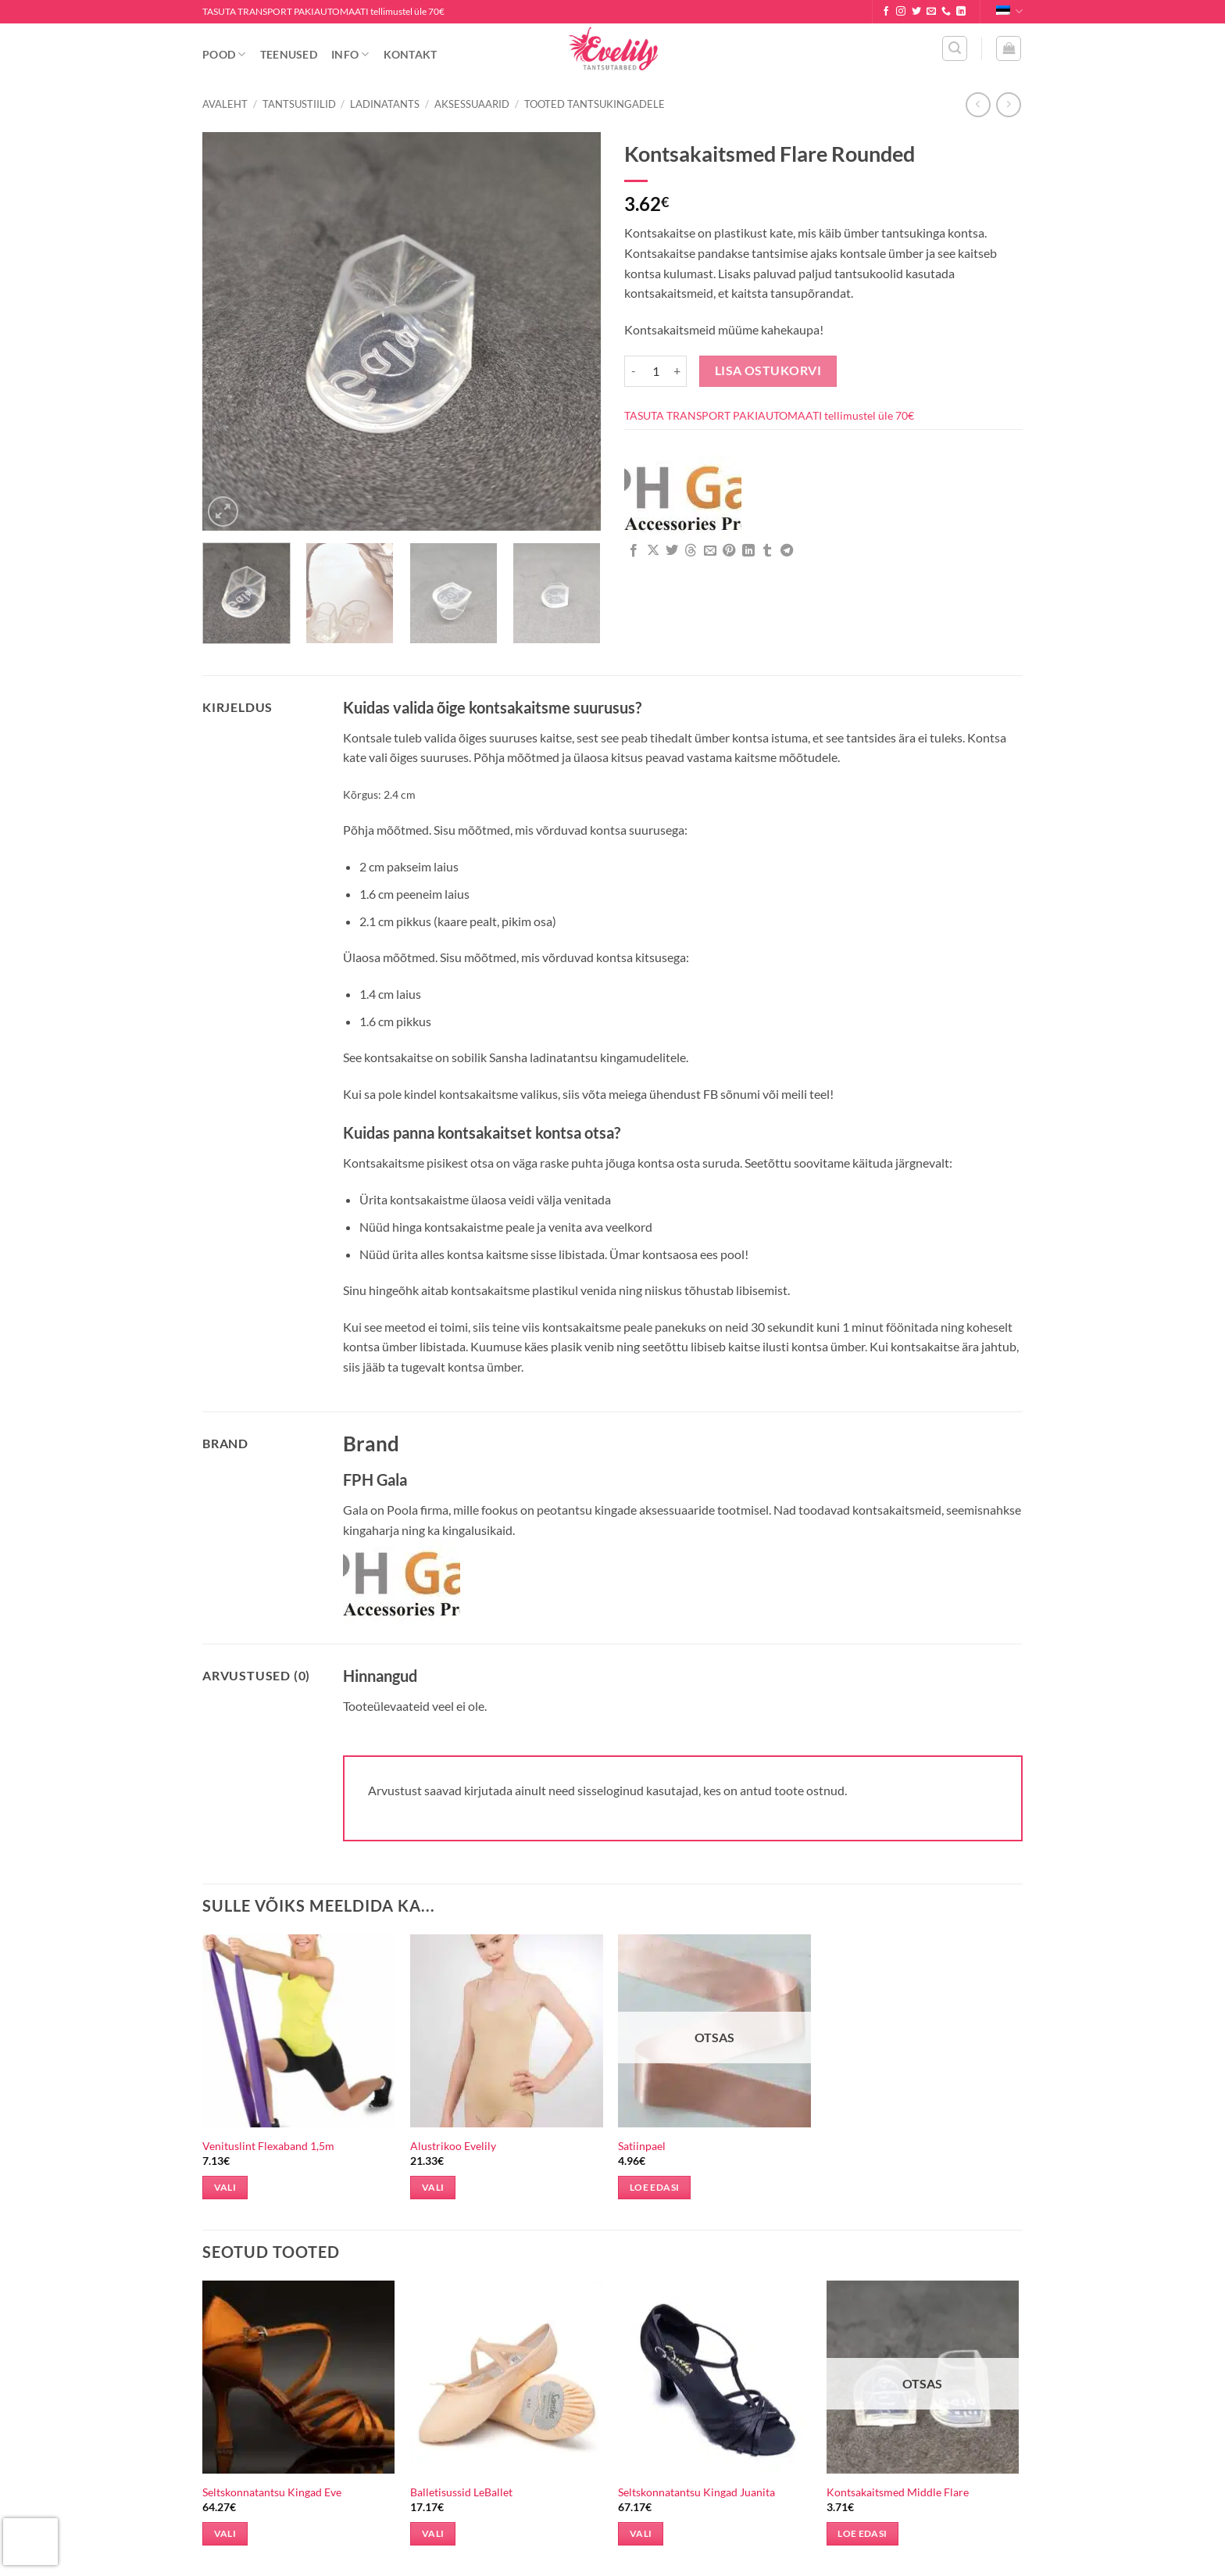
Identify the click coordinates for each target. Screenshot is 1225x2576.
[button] (954, 48)
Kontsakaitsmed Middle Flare (898, 2492)
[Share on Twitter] (672, 551)
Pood (224, 54)
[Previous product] (1008, 104)
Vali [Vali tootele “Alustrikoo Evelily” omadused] (433, 2187)
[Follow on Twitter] (916, 11)
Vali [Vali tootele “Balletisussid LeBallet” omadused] (433, 2533)
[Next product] (978, 104)
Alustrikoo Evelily (453, 2145)
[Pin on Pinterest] (729, 551)
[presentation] (30, 2541)
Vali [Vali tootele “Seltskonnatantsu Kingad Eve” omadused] (225, 2533)
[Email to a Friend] (710, 551)
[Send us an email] (931, 11)
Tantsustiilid (299, 104)
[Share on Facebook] (633, 551)
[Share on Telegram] (786, 551)
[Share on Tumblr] (767, 551)
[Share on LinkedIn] (748, 551)
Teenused (288, 54)
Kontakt (411, 54)
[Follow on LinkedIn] (961, 11)
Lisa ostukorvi (768, 370)
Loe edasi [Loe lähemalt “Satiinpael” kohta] (654, 2187)
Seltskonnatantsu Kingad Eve (271, 2492)
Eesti (1009, 11)
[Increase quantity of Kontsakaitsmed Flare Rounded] (677, 371)
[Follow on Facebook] (886, 11)
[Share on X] (653, 551)
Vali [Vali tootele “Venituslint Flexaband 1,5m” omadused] (225, 2187)
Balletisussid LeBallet (461, 2492)
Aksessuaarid (471, 104)
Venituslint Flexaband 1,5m (268, 2145)
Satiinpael (642, 2145)
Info (350, 54)
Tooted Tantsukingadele (594, 104)
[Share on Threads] (690, 551)
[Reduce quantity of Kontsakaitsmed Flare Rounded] (633, 371)
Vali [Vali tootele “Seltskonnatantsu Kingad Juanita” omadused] (641, 2533)
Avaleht (225, 104)
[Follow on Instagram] (900, 11)
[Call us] (946, 11)
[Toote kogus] (655, 371)
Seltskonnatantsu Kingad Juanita (696, 2492)
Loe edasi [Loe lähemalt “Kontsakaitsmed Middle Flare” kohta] (862, 2533)
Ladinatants (385, 104)
